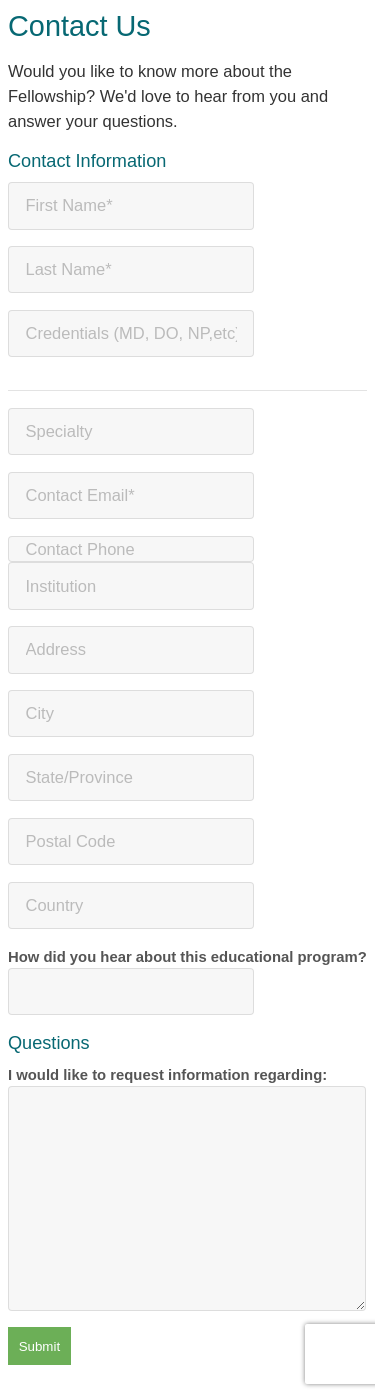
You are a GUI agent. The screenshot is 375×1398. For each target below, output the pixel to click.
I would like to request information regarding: (187, 1189)
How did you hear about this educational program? (187, 982)
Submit (39, 1346)
